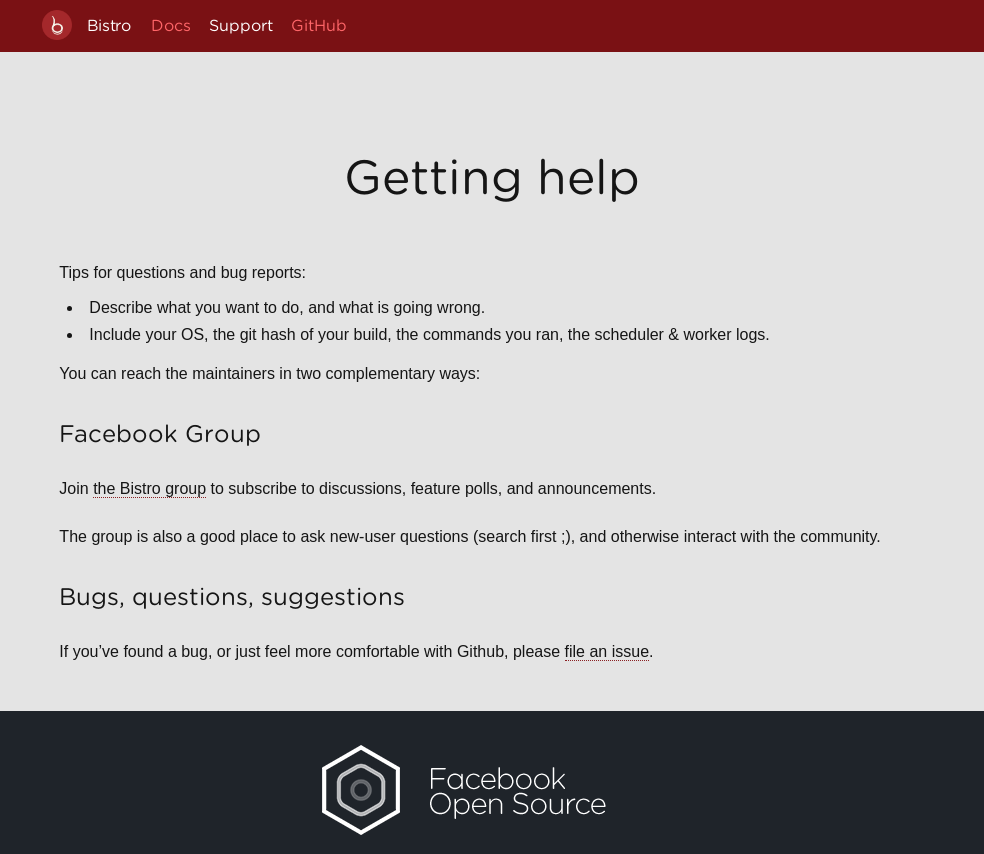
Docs (171, 25)
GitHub (319, 25)
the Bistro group (149, 488)
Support (241, 25)
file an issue (607, 651)
